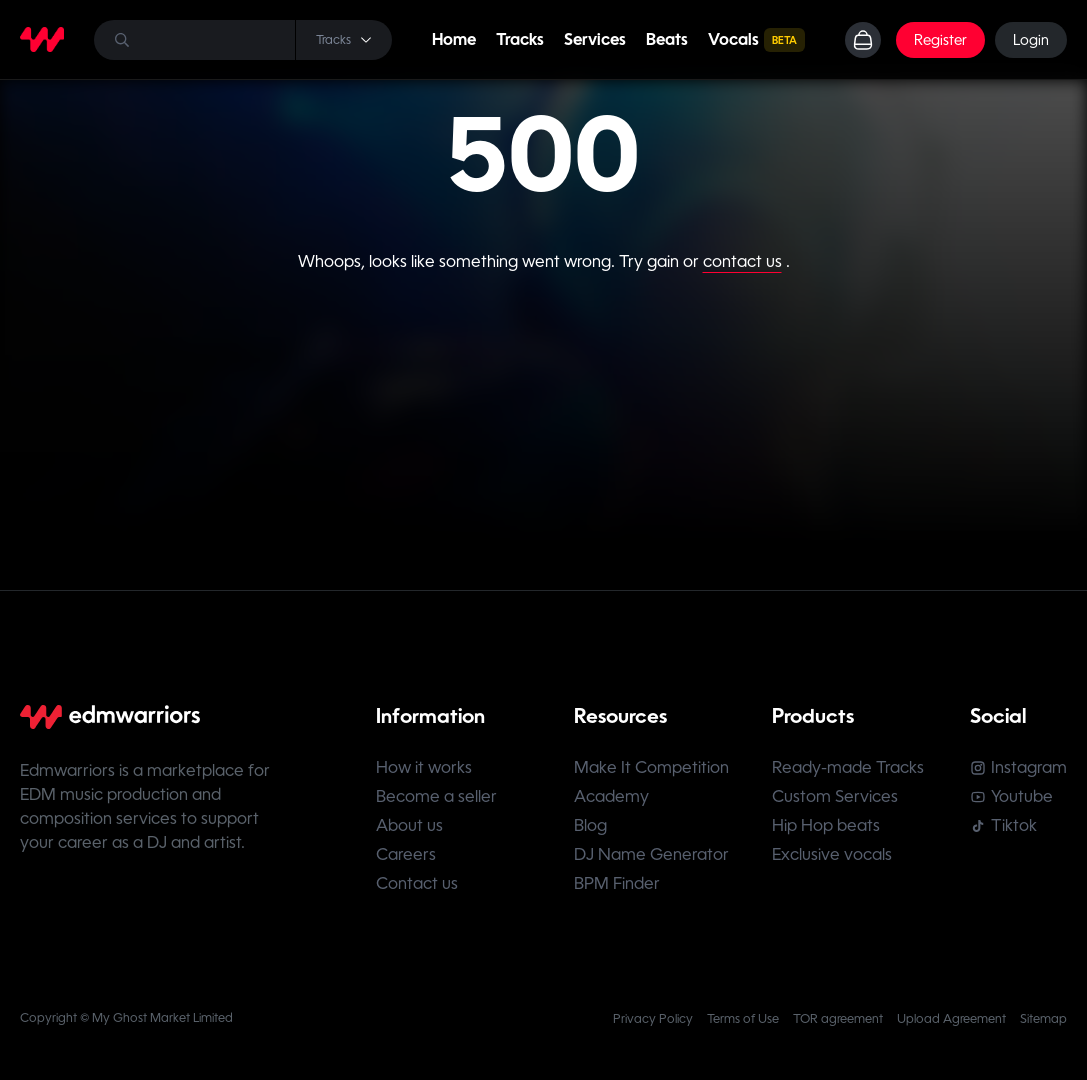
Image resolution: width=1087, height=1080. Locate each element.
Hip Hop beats (826, 825)
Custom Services (835, 796)
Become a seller (436, 796)
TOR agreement (838, 1019)
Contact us (417, 883)
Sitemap (1043, 1019)
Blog (590, 825)
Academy (611, 796)
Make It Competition (651, 767)
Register (940, 40)
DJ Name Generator (651, 854)
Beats (667, 39)
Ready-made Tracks (848, 767)
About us (409, 825)
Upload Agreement (951, 1019)
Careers (406, 854)
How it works (424, 767)
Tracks (520, 39)
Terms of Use (743, 1019)
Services (595, 39)
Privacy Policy (653, 1019)
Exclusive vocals (832, 854)
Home (454, 39)
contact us (742, 261)
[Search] (243, 40)
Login (1031, 40)
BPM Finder (617, 883)
